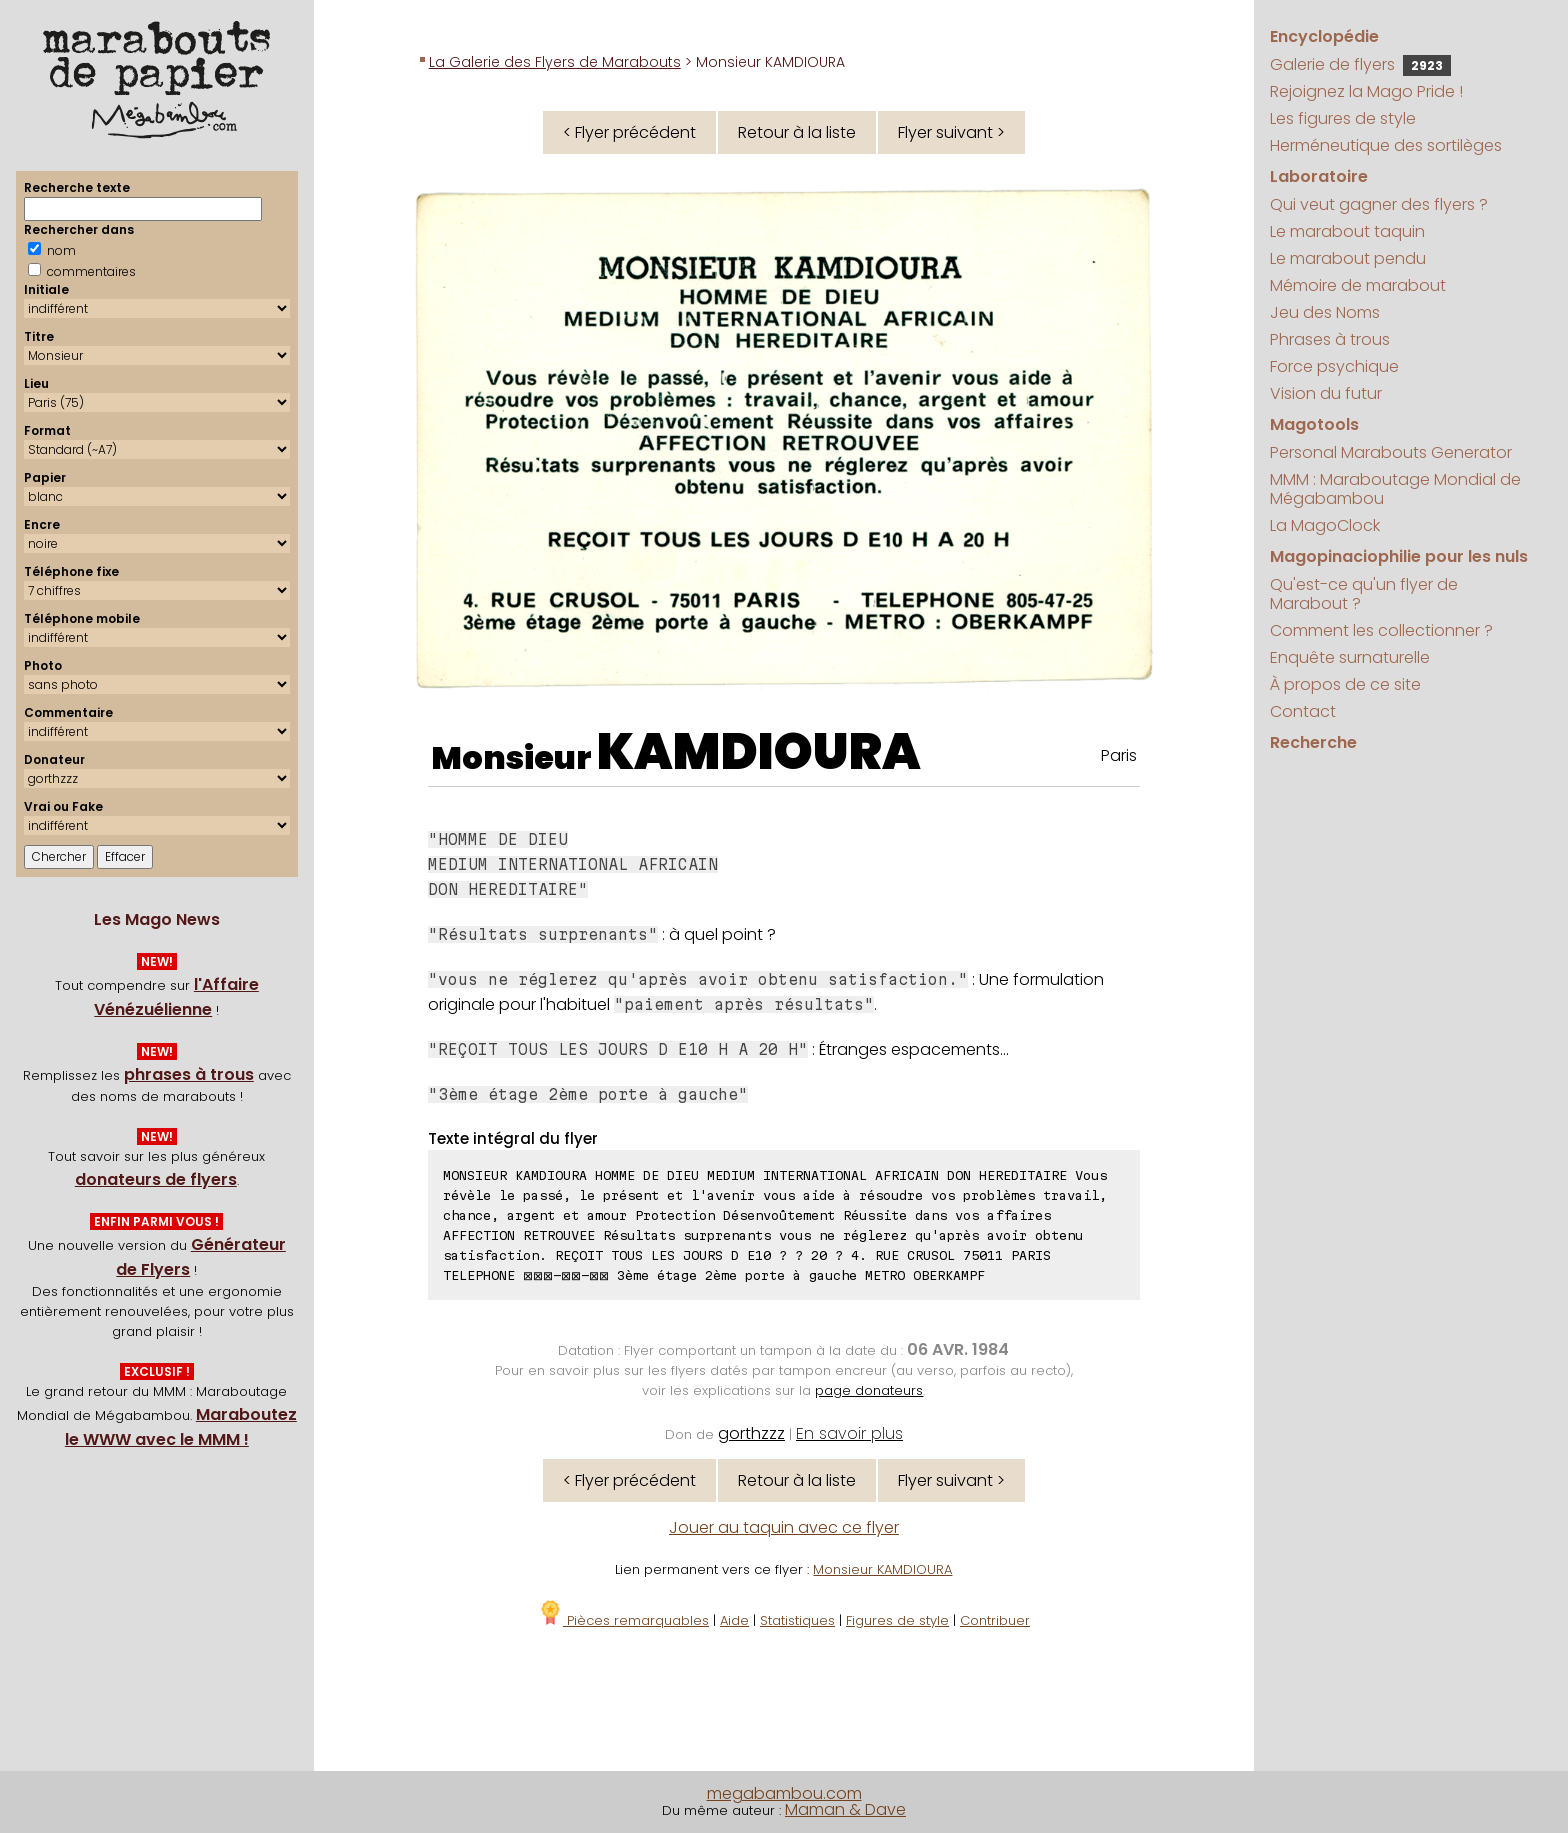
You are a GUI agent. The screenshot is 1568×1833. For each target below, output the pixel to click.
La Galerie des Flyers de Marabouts (555, 62)
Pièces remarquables (623, 1620)
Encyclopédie (1324, 36)
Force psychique (1334, 366)
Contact (1303, 711)
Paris (1119, 755)
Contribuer (995, 1620)
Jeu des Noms (1325, 312)
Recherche (1313, 742)
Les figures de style (1343, 118)
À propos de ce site (1345, 684)
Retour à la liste (797, 132)
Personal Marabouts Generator (1391, 452)
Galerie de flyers (1360, 64)
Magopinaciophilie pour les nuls (1399, 556)
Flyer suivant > (951, 132)
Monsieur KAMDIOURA (882, 1569)
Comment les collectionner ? (1381, 630)
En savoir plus (849, 1433)
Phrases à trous (1330, 339)
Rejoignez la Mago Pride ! (1366, 91)
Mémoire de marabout (1358, 285)
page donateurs (869, 1390)
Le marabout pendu (1348, 258)
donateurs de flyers (156, 1179)
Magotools (1314, 424)
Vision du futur (1326, 393)
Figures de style (897, 1620)
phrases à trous (189, 1074)
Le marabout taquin (1347, 231)
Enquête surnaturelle (1350, 657)
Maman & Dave (845, 1809)
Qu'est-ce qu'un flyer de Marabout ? (1364, 594)
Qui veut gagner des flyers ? (1379, 204)
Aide (734, 1620)
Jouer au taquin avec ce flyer (784, 1527)
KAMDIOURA (759, 752)
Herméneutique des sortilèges (1386, 145)
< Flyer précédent (629, 132)
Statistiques (797, 1620)
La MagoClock (1325, 525)
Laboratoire (1319, 176)
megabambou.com (784, 1793)
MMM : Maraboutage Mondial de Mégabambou (1395, 489)
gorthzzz (751, 1433)
